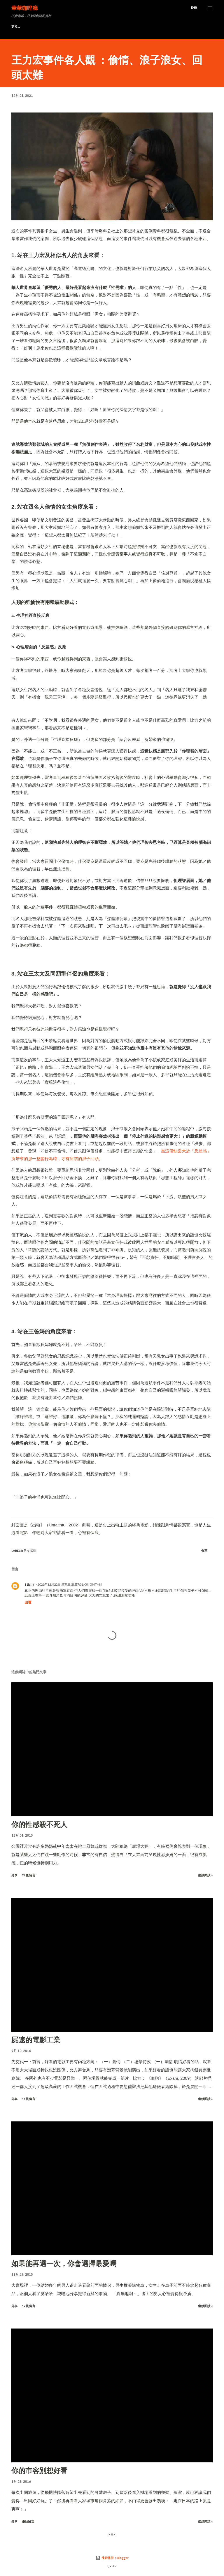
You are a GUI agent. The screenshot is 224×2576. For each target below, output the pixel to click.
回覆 (28, 1602)
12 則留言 (28, 2306)
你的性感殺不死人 (39, 1824)
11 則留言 (28, 2099)
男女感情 (30, 1550)
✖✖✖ (112, 2534)
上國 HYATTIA (44, 26)
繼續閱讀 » (205, 1875)
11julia (29, 1584)
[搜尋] (194, 7)
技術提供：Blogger (112, 2558)
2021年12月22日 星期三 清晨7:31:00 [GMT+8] (69, 1584)
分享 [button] (204, 1550)
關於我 (16, 26)
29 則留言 (28, 1875)
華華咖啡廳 (24, 8)
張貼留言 (28, 2521)
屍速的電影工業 (35, 2039)
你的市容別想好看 (39, 2470)
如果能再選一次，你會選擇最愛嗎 (63, 2263)
